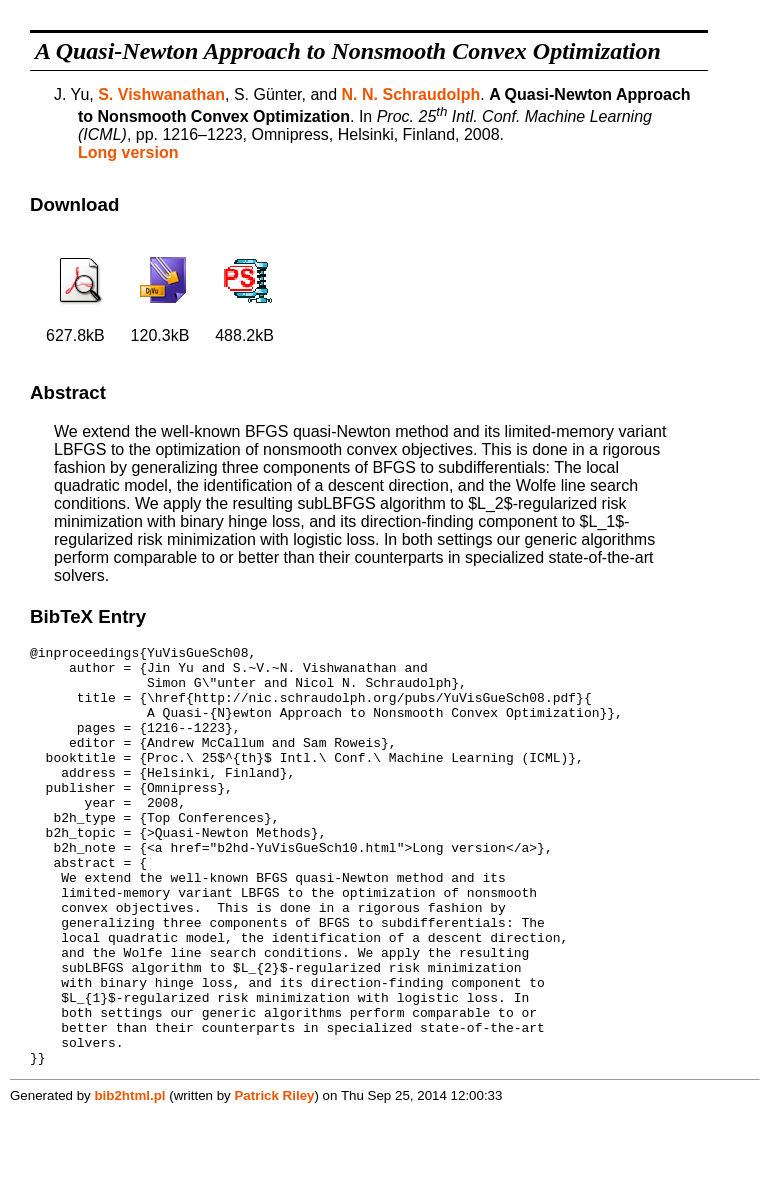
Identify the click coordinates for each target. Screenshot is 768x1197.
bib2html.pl (129, 1179)
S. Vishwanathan (161, 94)
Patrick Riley (274, 1179)
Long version (128, 152)
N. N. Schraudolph (411, 94)
